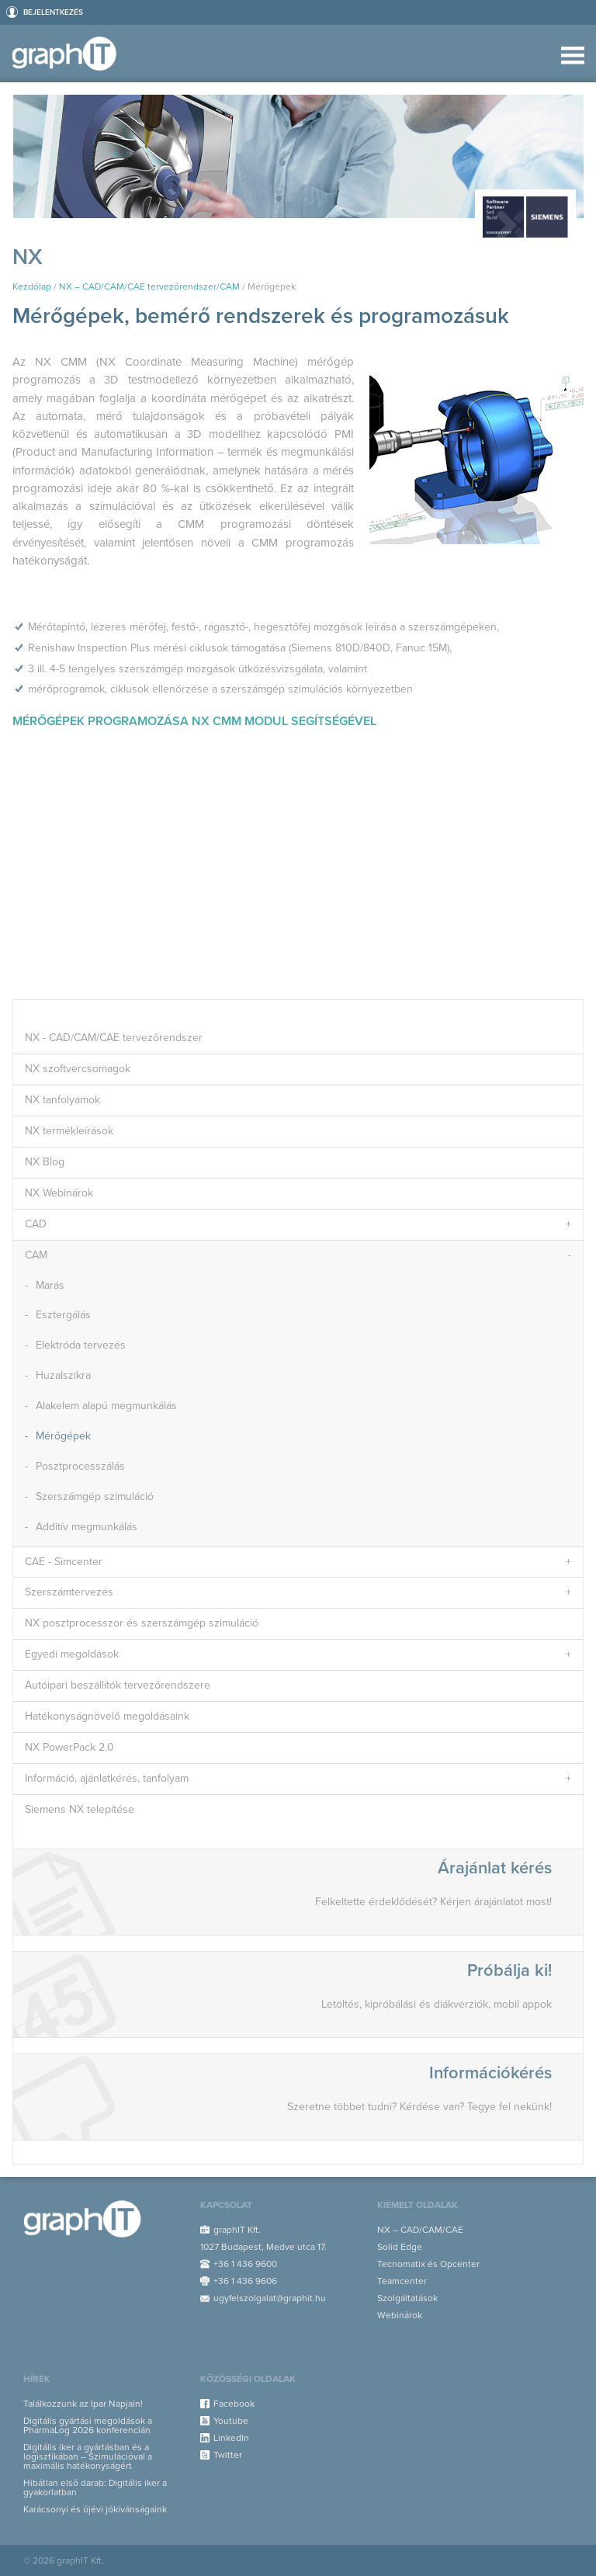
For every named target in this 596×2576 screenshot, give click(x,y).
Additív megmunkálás (86, 1526)
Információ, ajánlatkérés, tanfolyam (107, 1778)
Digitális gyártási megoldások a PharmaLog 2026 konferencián (87, 2425)
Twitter (227, 2455)
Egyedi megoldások (72, 1654)
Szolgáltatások (407, 2298)
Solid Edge (399, 2246)
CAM (230, 286)
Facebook (234, 2403)
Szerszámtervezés (69, 1592)
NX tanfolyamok (62, 1099)
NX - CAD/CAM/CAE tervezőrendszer (114, 1037)
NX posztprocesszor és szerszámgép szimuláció (141, 1623)
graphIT (69, 53)
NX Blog (44, 1161)
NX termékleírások (69, 1130)
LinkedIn (231, 2437)
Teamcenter (402, 2281)
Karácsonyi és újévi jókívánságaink (95, 2509)
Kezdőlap (31, 286)
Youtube (230, 2420)
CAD (36, 1224)
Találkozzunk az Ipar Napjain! (83, 2403)
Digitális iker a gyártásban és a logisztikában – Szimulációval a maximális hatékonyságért (87, 2456)
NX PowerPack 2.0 (69, 1747)
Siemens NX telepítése (79, 1809)
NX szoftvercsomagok (77, 1068)
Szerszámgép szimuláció (95, 1496)
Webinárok (399, 2315)
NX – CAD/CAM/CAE (420, 2229)
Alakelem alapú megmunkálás (106, 1405)
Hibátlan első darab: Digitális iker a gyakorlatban (95, 2487)
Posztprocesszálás (80, 1466)
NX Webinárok (59, 1192)
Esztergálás (63, 1314)
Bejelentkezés (53, 12)
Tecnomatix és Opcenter (428, 2264)
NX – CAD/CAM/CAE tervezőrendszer (138, 286)
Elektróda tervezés (81, 1345)
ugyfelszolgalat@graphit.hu (269, 2298)
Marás (50, 1285)
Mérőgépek (63, 1435)
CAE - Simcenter (63, 1561)
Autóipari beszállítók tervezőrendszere (117, 1685)
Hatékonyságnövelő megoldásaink (107, 1716)
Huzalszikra (63, 1375)
